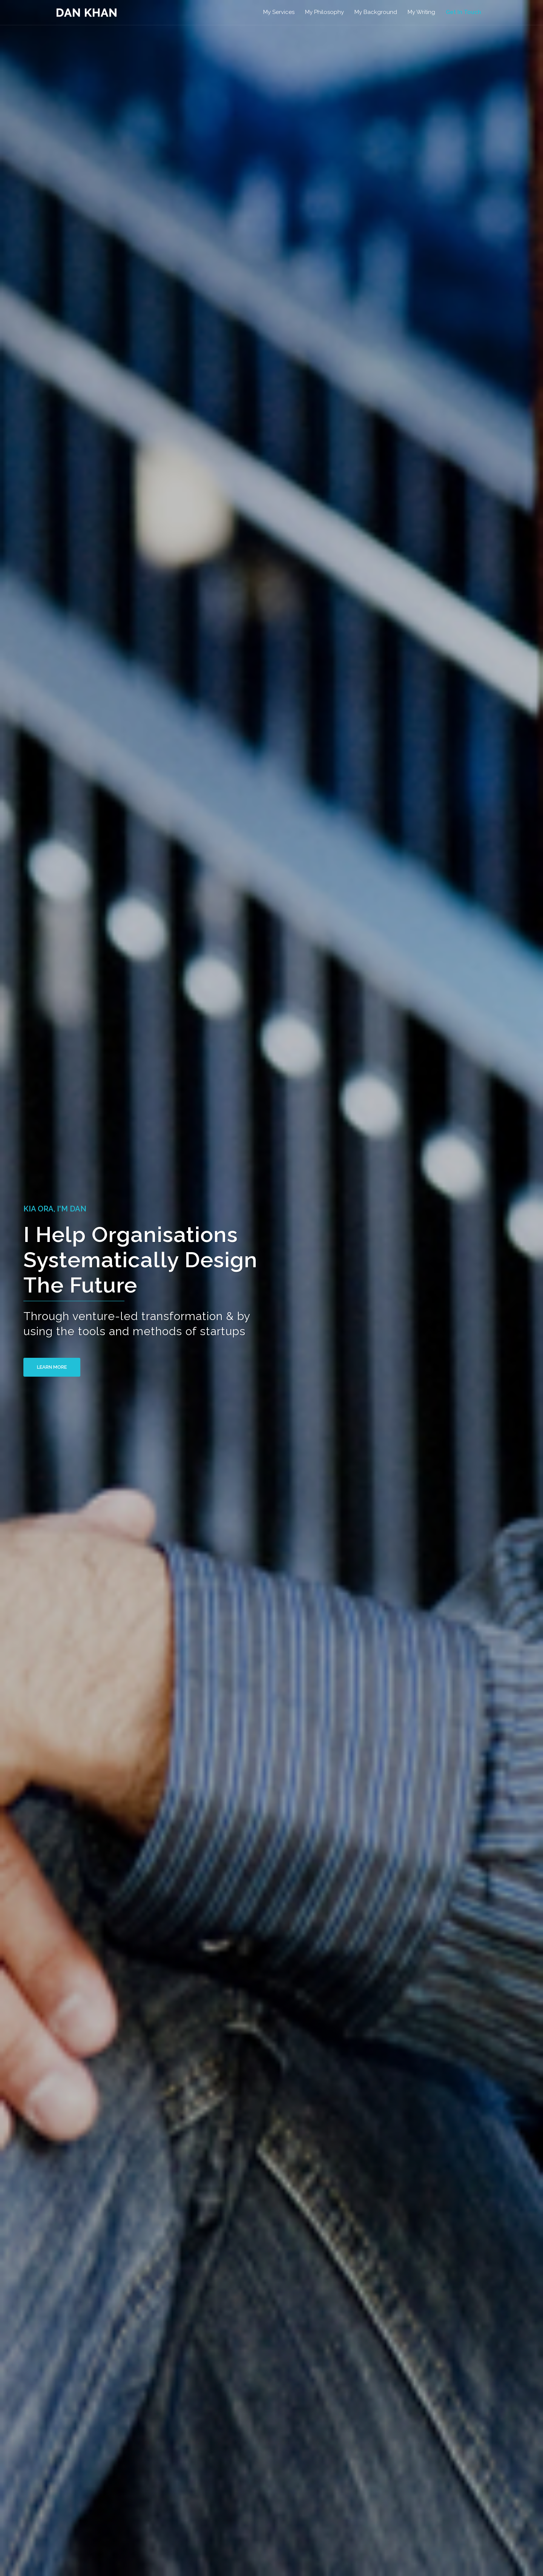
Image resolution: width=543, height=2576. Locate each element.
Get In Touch (463, 12)
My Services (279, 12)
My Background (375, 12)
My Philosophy (324, 12)
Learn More (60, 1367)
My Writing (421, 12)
